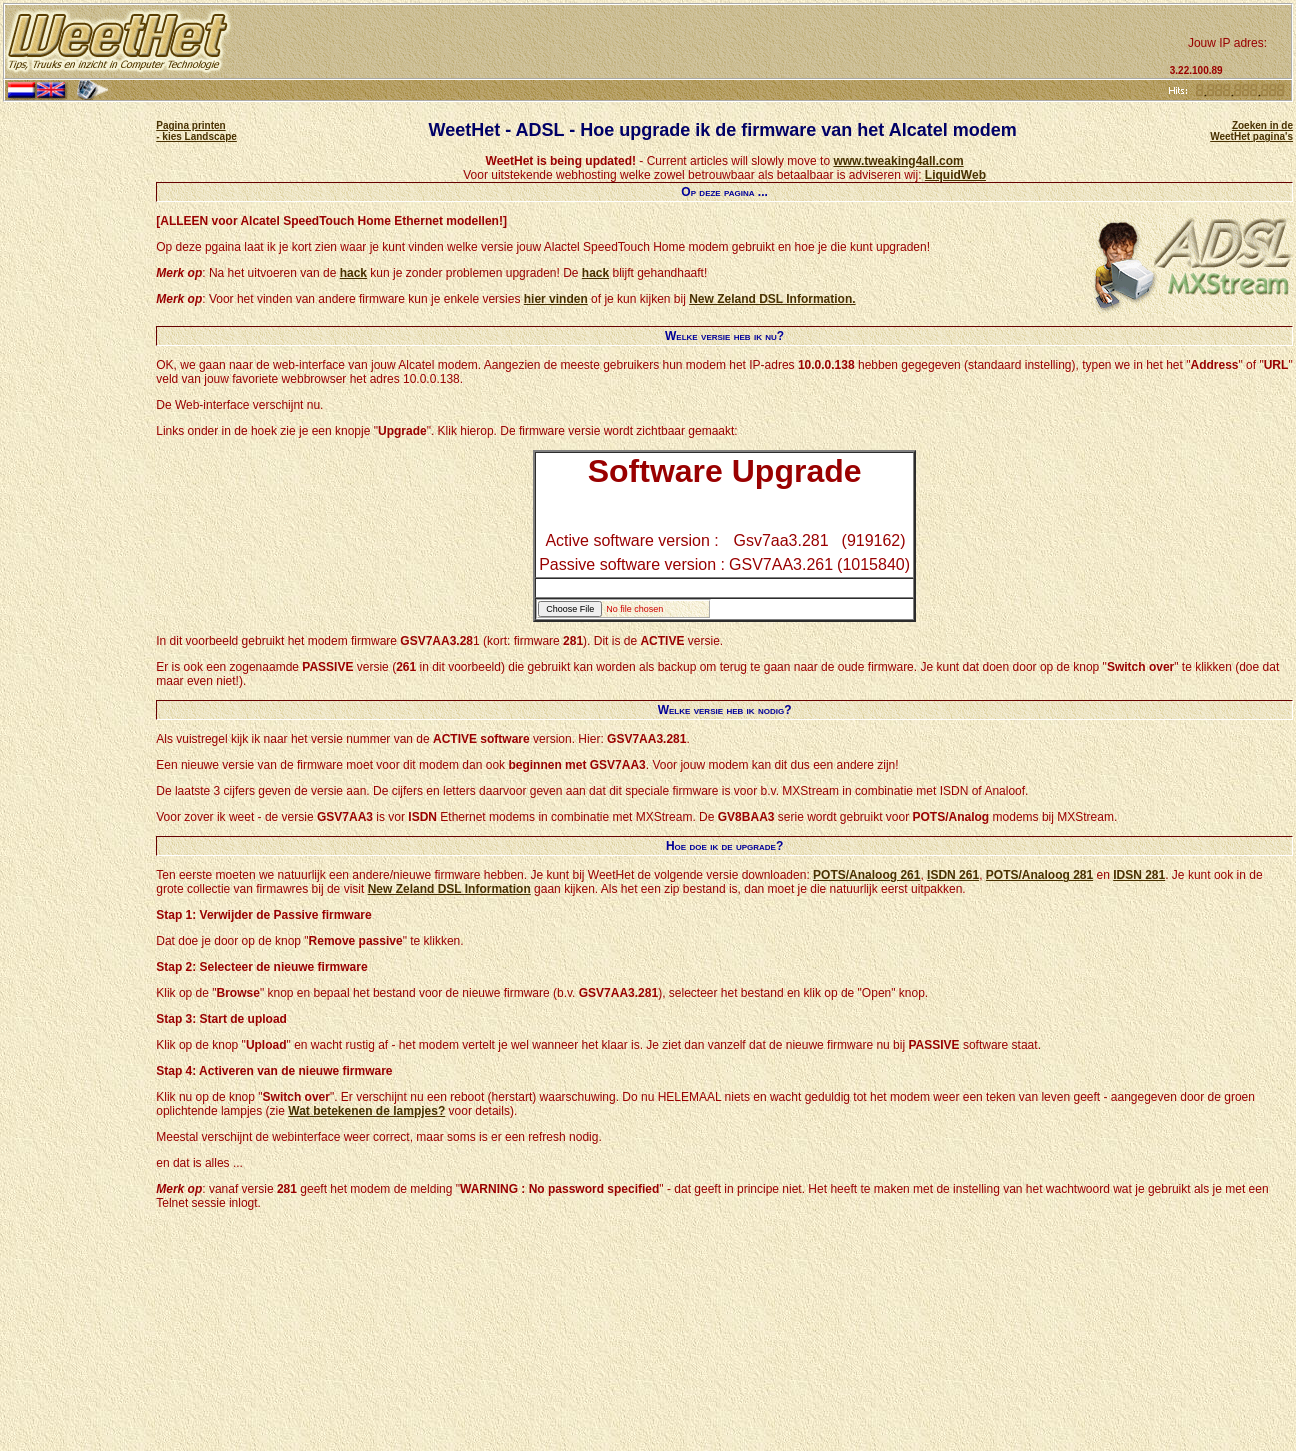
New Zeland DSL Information (449, 889)
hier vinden (556, 299)
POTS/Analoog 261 (866, 875)
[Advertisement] (698, 42)
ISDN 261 (953, 875)
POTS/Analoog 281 (1039, 875)
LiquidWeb (955, 175)
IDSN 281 (1139, 875)
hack (353, 273)
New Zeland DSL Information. (772, 299)
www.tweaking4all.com (898, 161)
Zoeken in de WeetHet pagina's (1251, 131)
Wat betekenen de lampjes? (366, 1111)
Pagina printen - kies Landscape (196, 131)
